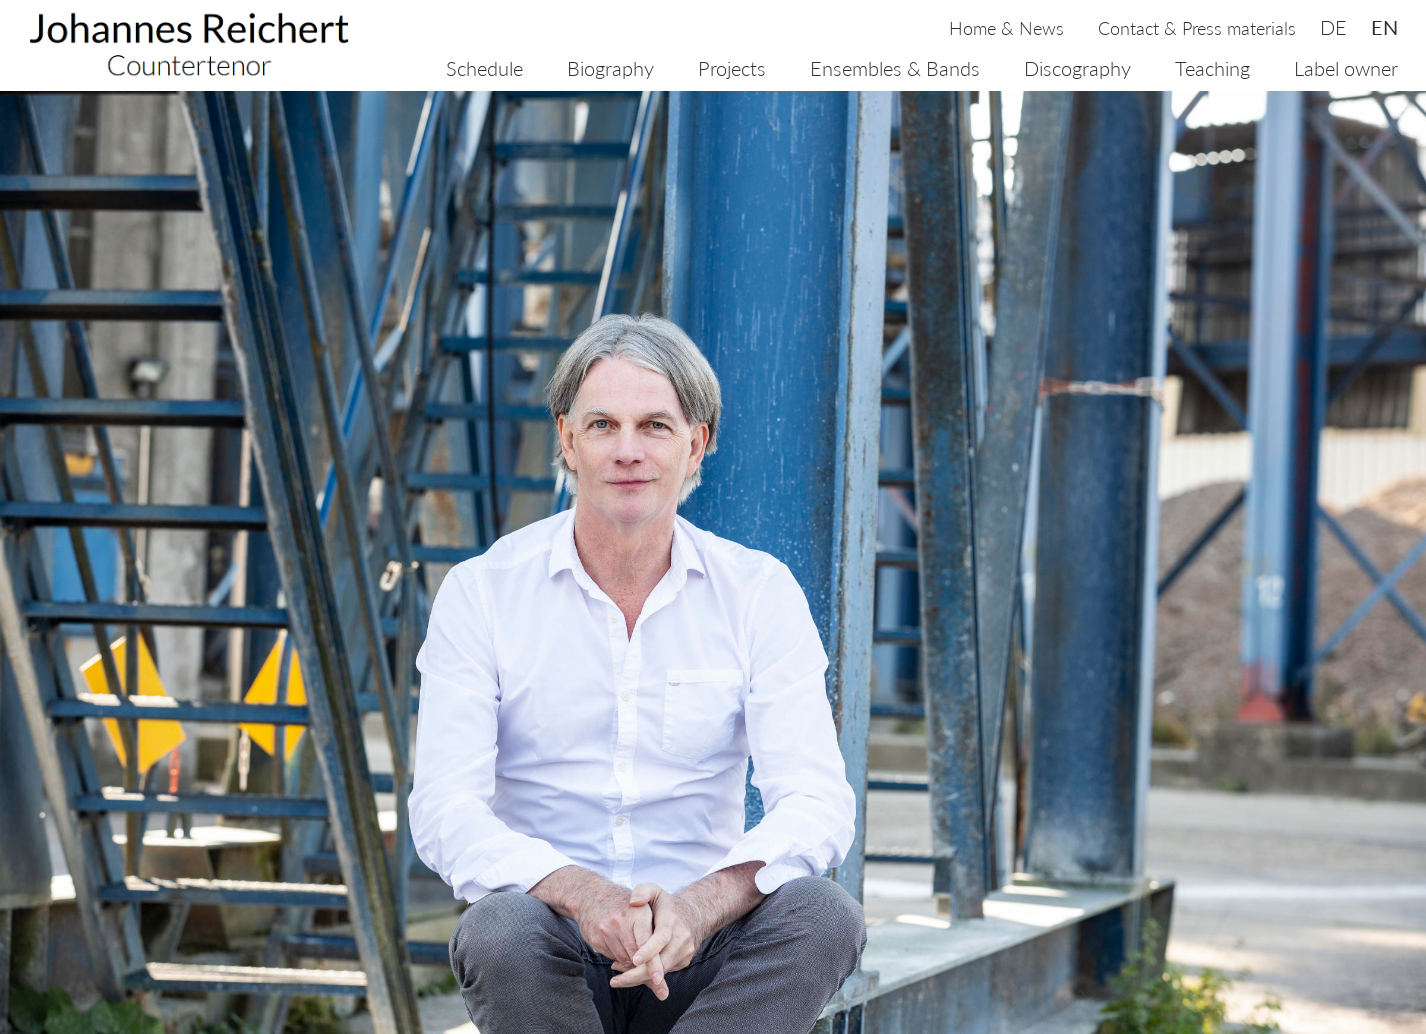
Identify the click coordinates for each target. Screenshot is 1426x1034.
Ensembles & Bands (895, 68)
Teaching (1212, 68)
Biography (610, 68)
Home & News (1006, 28)
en (1384, 27)
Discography (1077, 68)
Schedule (484, 68)
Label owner (1346, 68)
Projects (732, 68)
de (1333, 27)
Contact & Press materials (1197, 28)
